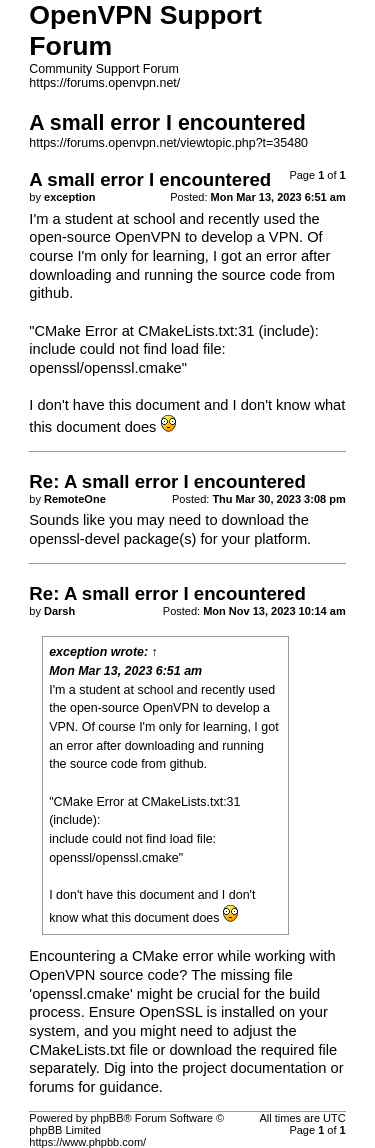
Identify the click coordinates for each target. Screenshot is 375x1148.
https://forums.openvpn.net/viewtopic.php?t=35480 (168, 143)
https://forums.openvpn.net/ (104, 83)
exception (78, 652)
